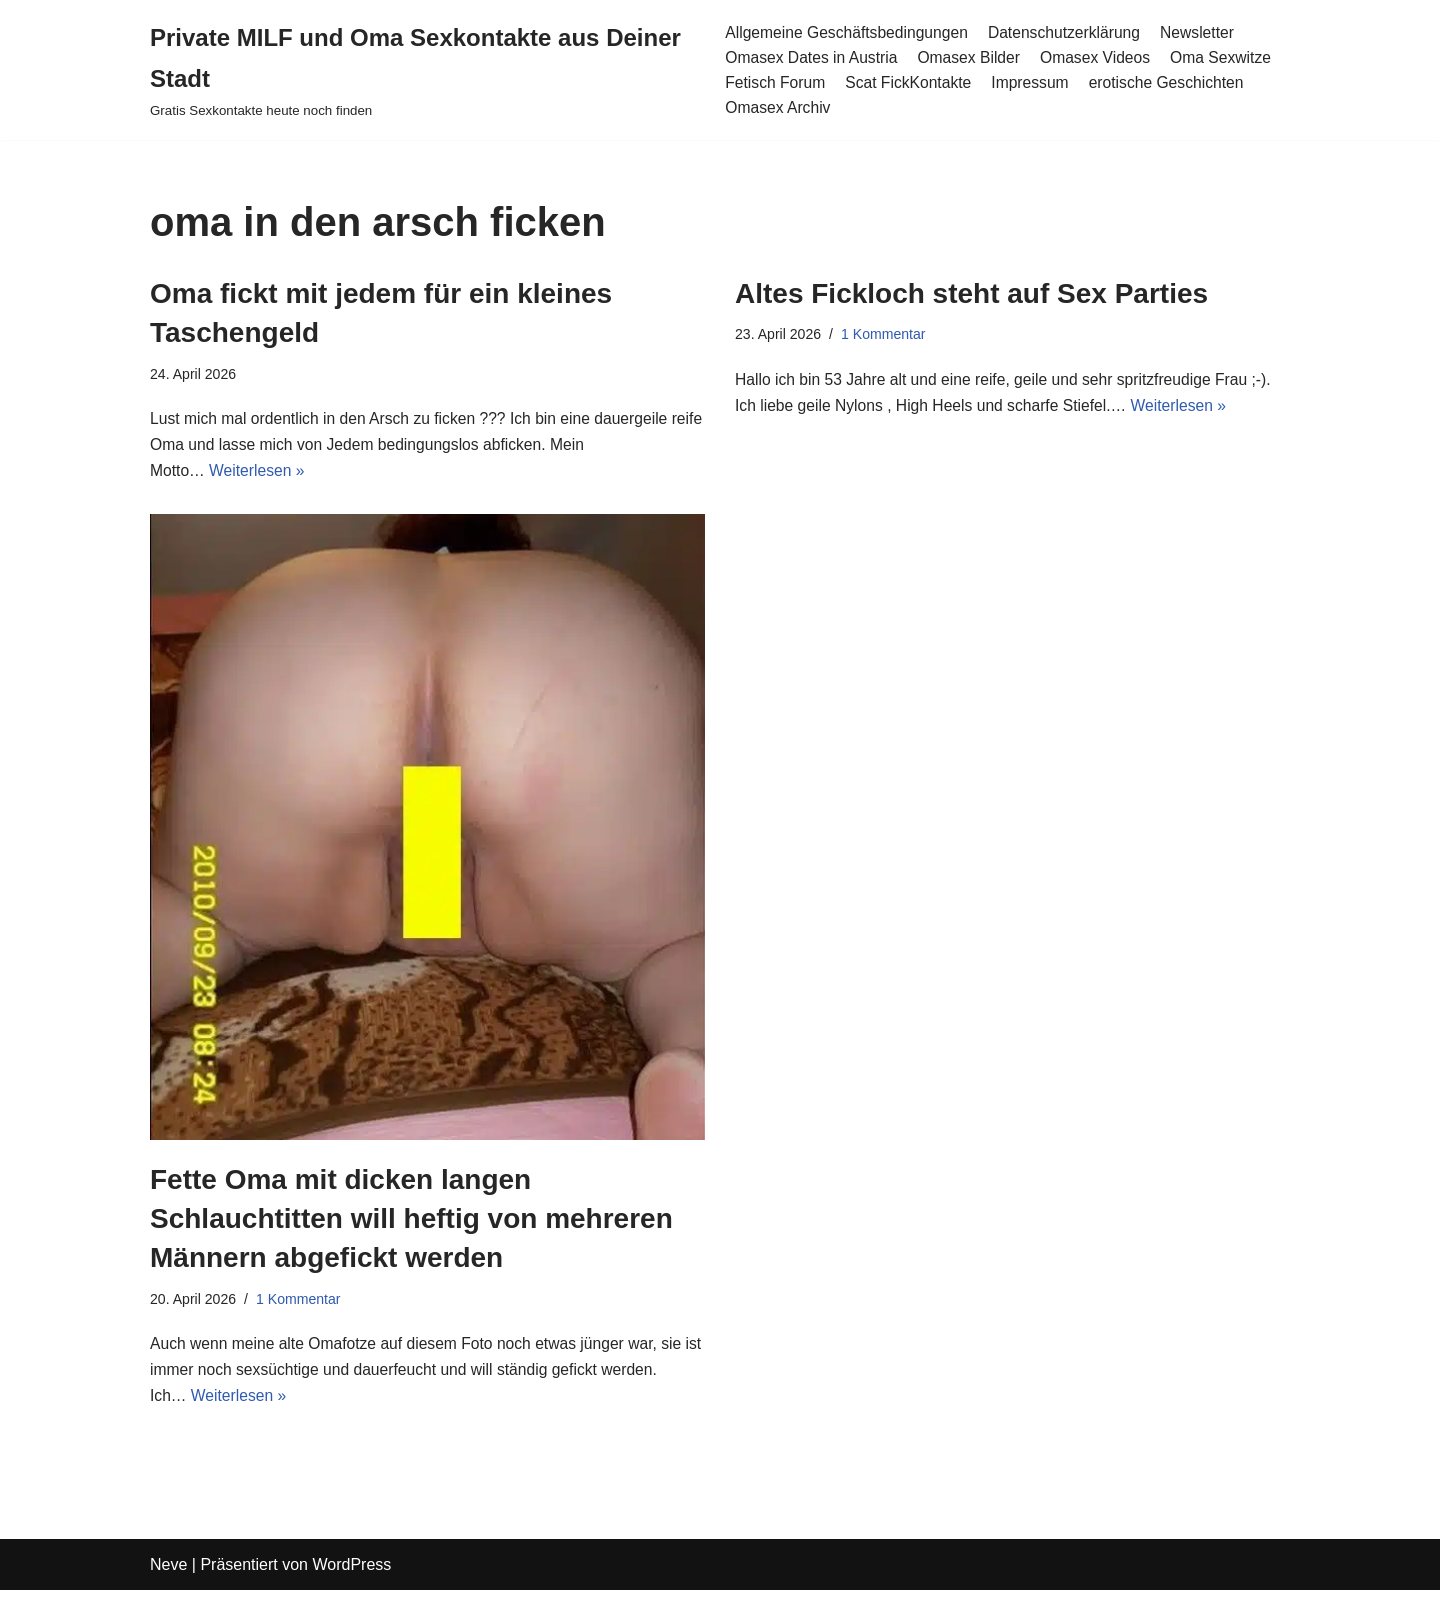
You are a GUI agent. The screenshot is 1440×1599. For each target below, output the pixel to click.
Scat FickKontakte (910, 82)
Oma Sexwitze (1228, 57)
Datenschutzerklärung (1070, 31)
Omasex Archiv (777, 108)
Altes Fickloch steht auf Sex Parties (971, 293)
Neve (168, 1573)
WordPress (351, 1573)
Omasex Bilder (971, 57)
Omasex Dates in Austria (811, 57)
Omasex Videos (1100, 57)
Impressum (1034, 82)
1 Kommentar (886, 335)
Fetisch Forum (774, 82)
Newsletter (1205, 31)
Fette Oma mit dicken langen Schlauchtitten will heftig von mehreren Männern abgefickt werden (411, 1222)
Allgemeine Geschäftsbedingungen (847, 31)
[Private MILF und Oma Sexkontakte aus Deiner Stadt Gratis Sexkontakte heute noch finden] (421, 70)
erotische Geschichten (1173, 82)
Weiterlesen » (259, 474)
